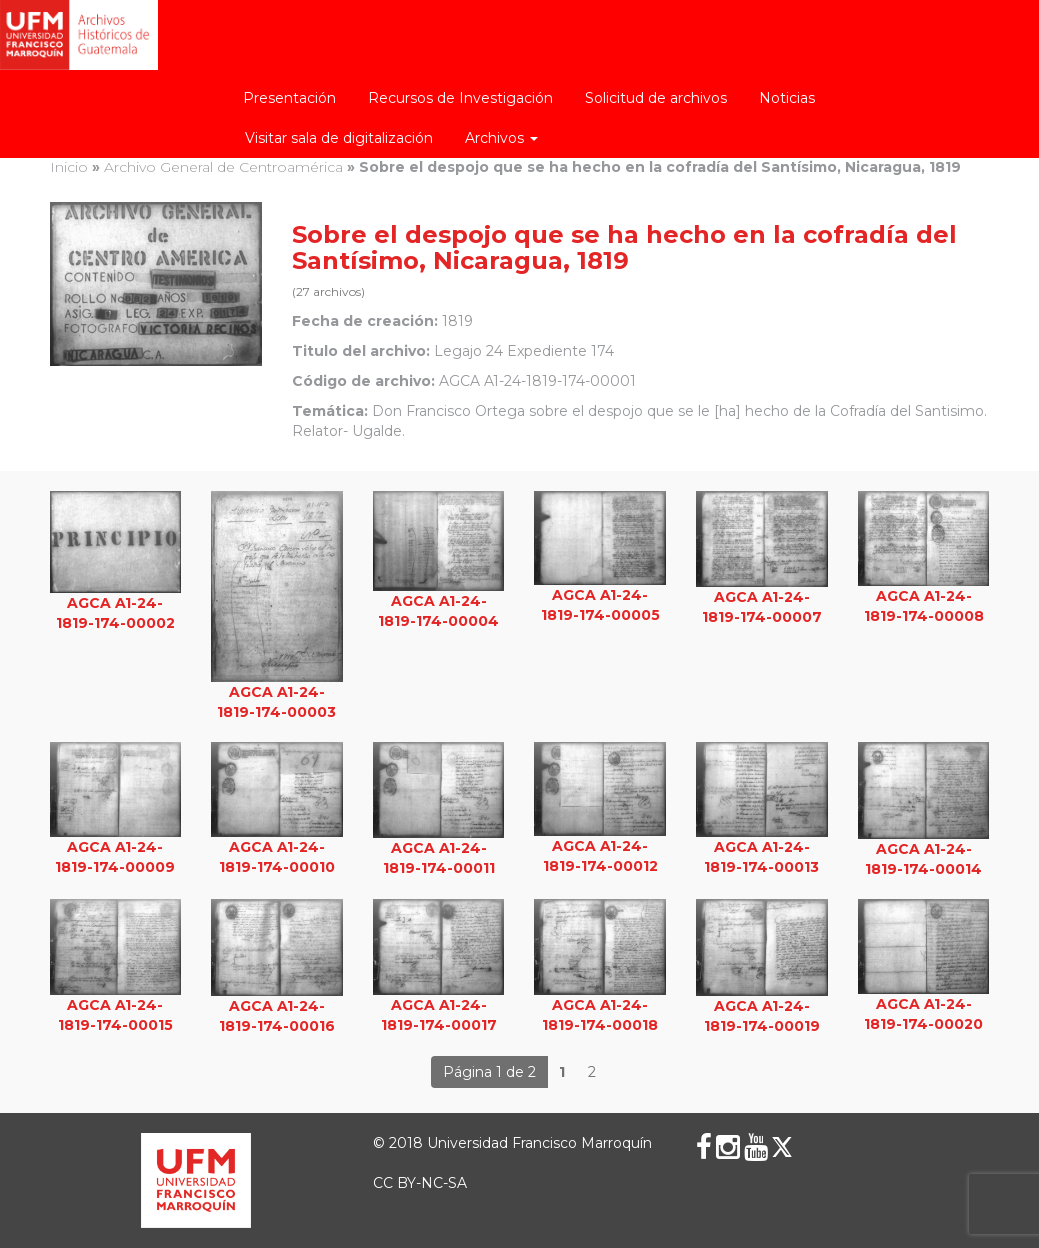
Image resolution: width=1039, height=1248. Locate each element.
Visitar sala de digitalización (339, 138)
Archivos (501, 138)
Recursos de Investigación (460, 98)
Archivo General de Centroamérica (223, 167)
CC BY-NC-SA (420, 1183)
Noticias (787, 98)
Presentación (289, 98)
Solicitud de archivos (656, 98)
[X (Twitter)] (782, 1147)
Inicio (69, 167)
